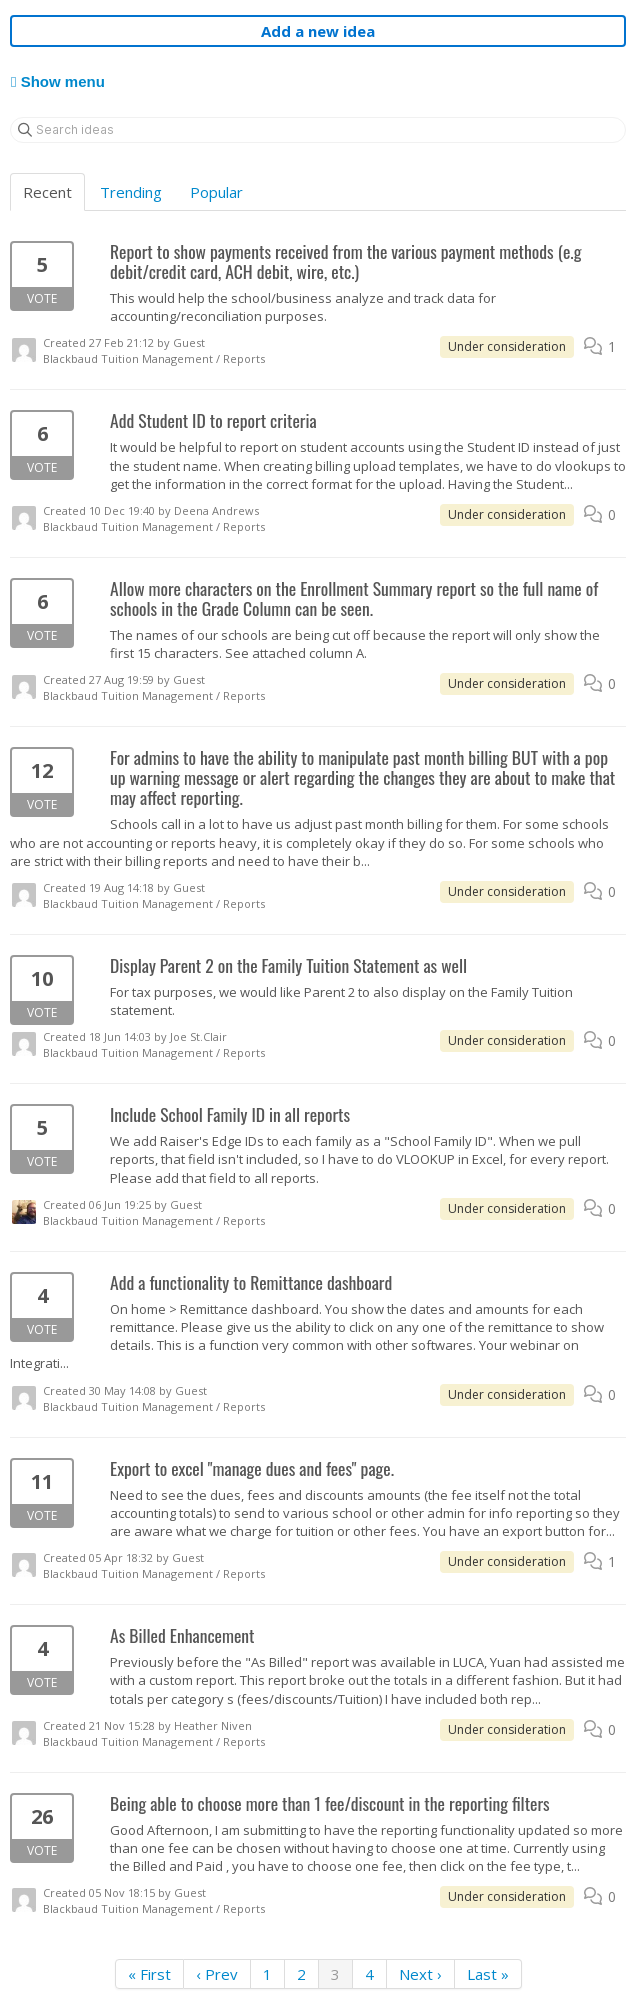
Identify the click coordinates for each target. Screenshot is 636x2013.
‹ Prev (217, 1974)
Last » (488, 1974)
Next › (420, 1974)
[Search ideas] (318, 130)
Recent (47, 192)
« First (149, 1974)
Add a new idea (318, 31)
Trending (131, 192)
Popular (216, 192)
